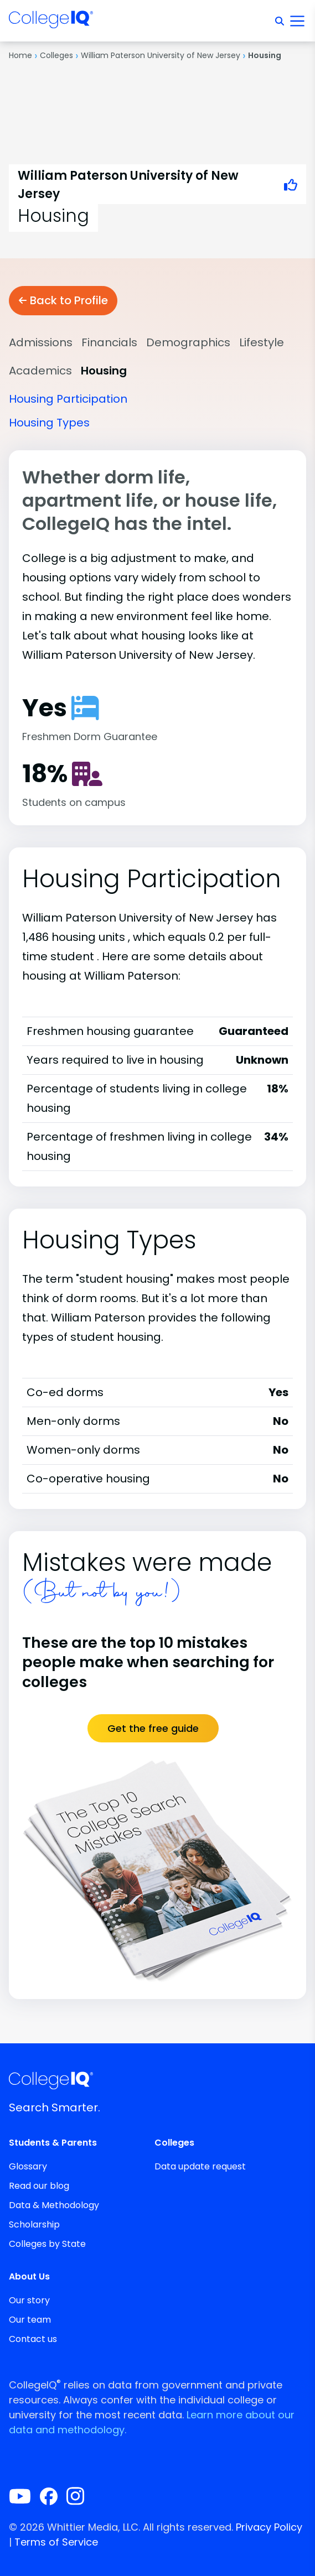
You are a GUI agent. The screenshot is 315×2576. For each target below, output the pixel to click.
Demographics (188, 342)
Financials (109, 342)
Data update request (200, 2166)
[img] (51, 22)
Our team (30, 2319)
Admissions (41, 342)
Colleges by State (47, 2243)
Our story (29, 2300)
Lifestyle (261, 342)
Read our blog (39, 2185)
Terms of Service (56, 2542)
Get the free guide (153, 1728)
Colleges (56, 55)
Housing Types (49, 422)
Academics (40, 370)
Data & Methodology (54, 2205)
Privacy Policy (269, 2527)
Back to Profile (63, 300)
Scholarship (34, 2224)
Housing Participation (68, 399)
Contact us (33, 2339)
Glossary (28, 2166)
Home (20, 55)
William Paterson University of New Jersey (160, 55)
